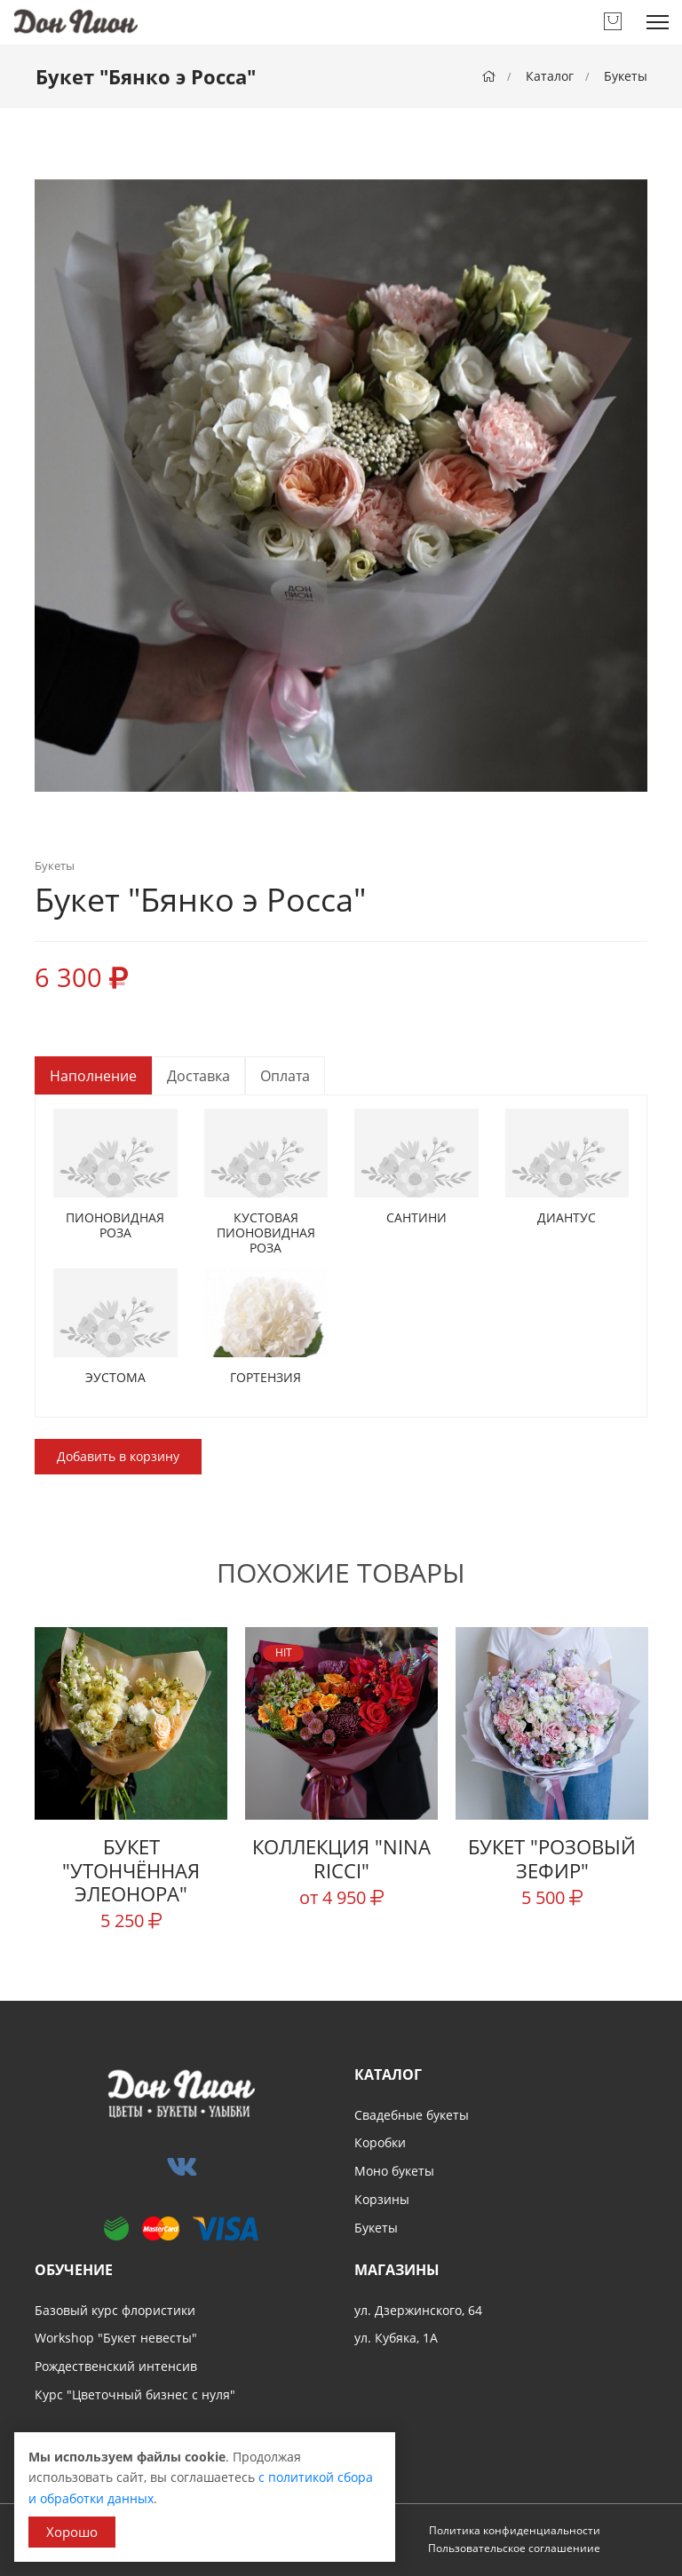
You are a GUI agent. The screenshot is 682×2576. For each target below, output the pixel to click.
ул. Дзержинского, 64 (418, 2310)
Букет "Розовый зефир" (552, 1858)
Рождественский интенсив (116, 2366)
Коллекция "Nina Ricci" (341, 1858)
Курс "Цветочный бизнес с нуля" (135, 2394)
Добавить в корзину (118, 1456)
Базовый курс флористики (115, 2310)
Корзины (381, 2199)
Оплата (285, 1076)
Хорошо (72, 2531)
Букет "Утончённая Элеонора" (131, 1870)
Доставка (198, 1076)
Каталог (550, 75)
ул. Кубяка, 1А (396, 2337)
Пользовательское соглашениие (514, 2548)
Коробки (380, 2142)
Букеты (625, 75)
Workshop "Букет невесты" (116, 2337)
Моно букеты (394, 2170)
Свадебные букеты (411, 2114)
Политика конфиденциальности (514, 2530)
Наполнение (93, 1076)
